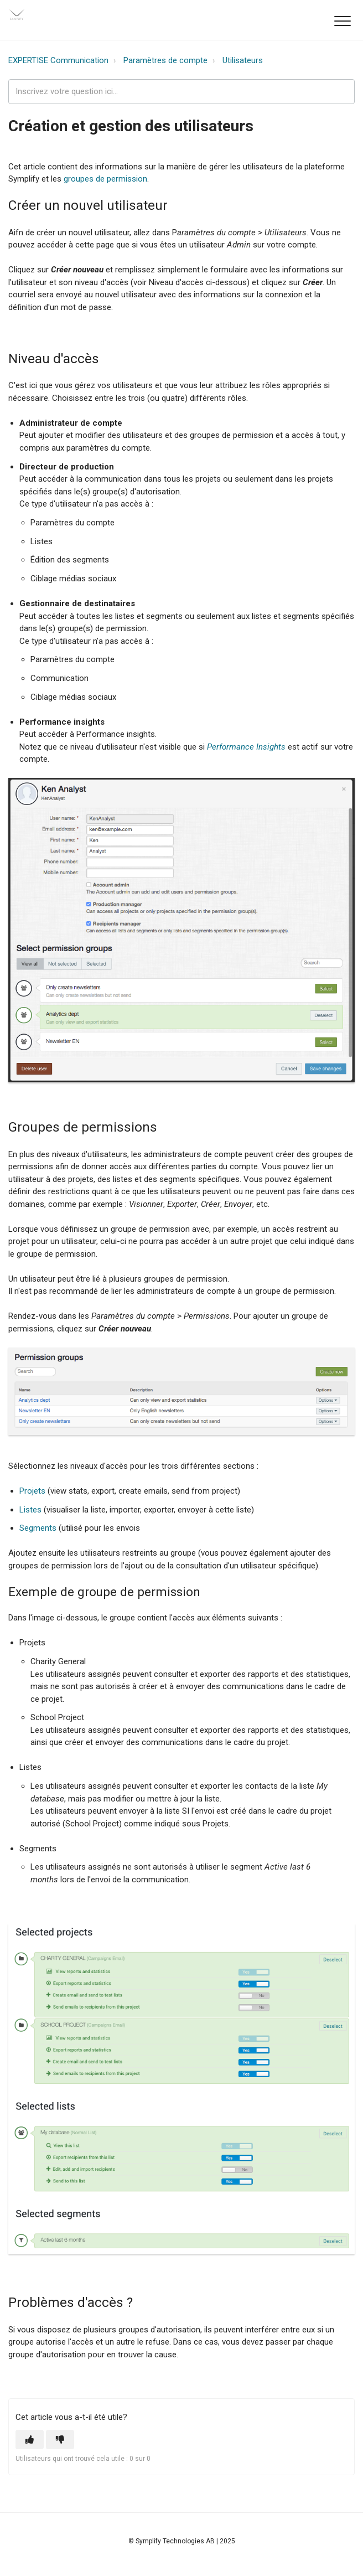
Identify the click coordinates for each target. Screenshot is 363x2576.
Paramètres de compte (165, 60)
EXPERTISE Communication (58, 60)
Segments (37, 1528)
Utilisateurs (242, 60)
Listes (30, 1510)
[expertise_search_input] (181, 91)
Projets (32, 1491)
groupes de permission (105, 179)
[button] (342, 20)
